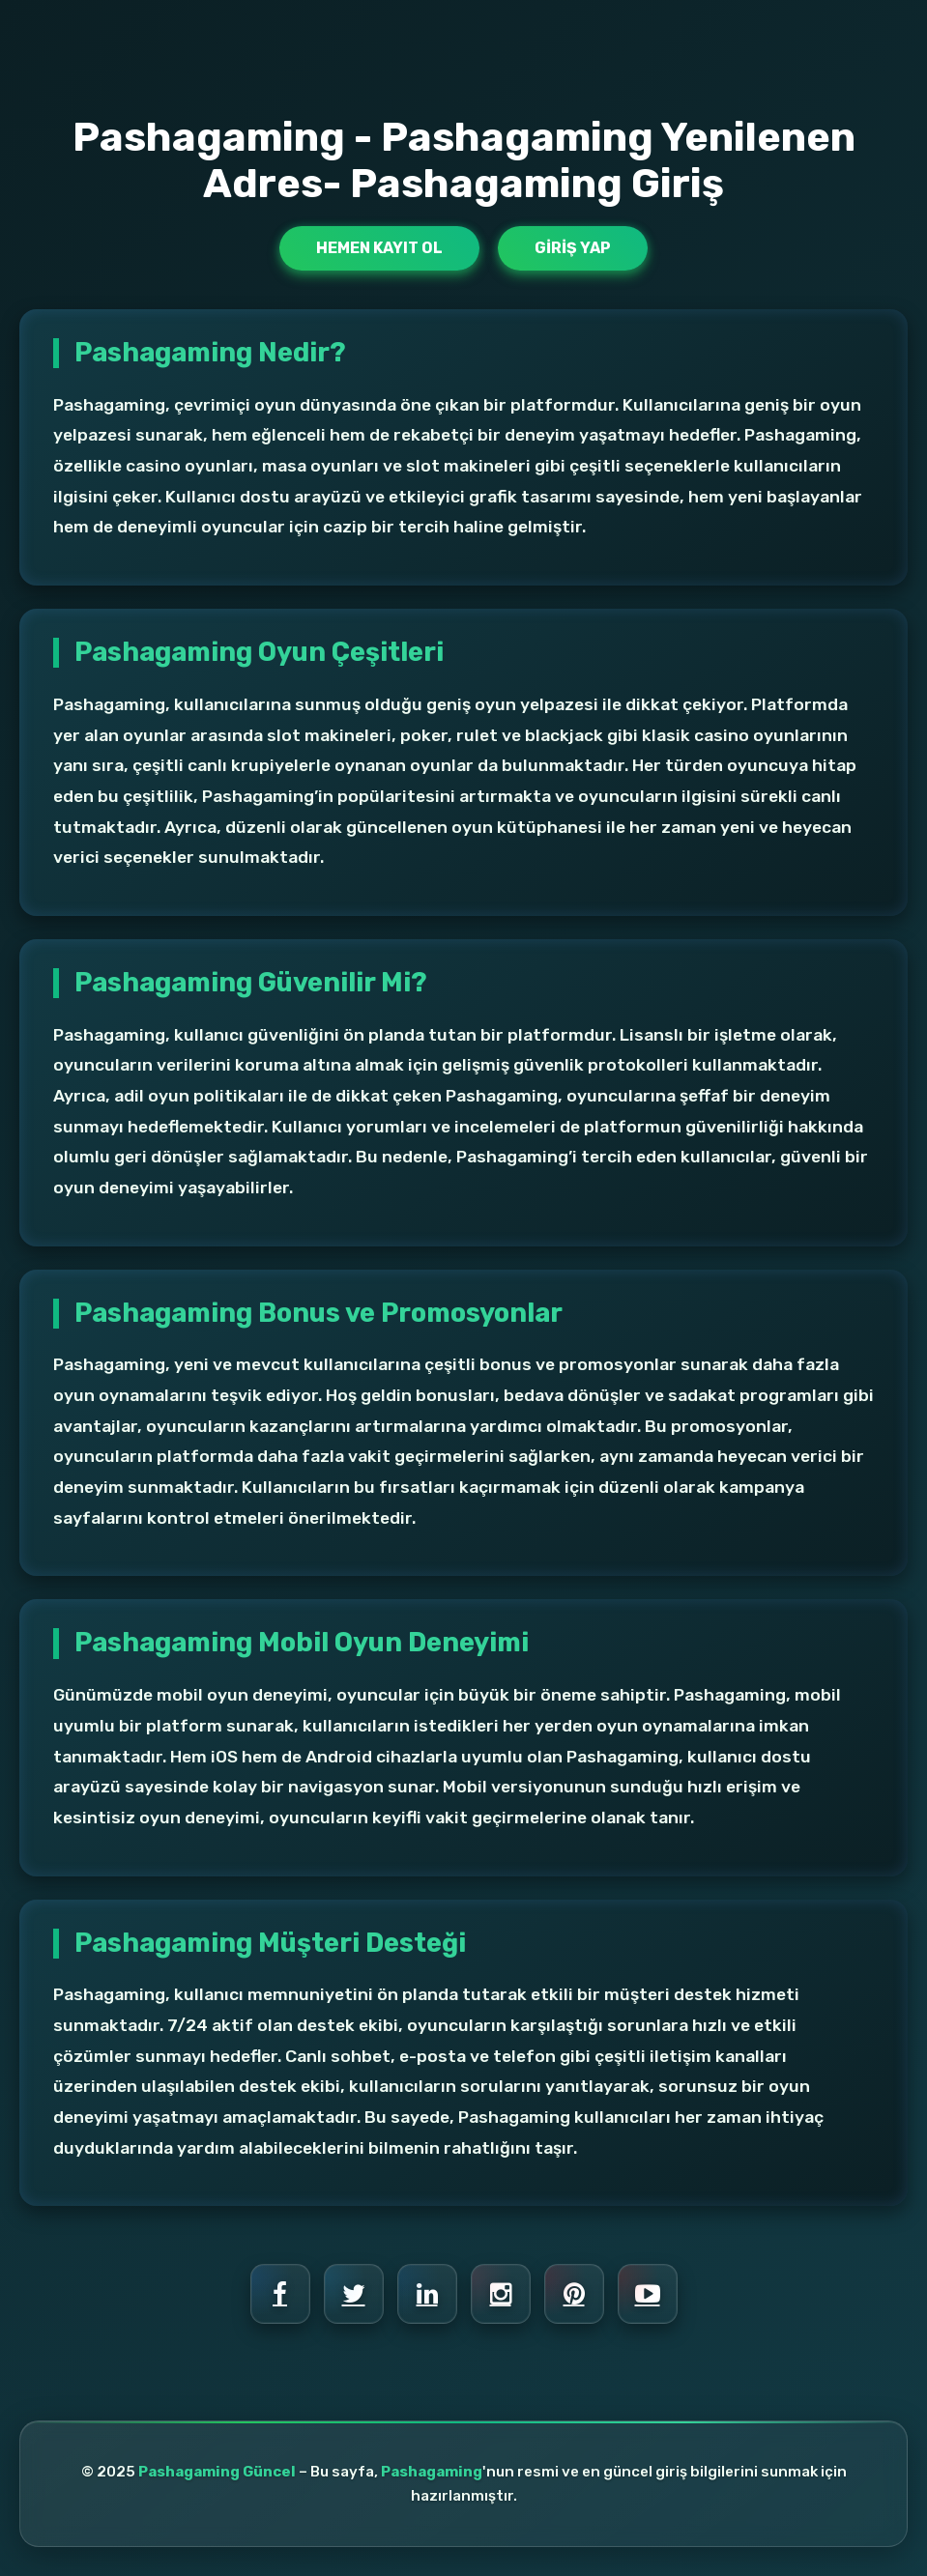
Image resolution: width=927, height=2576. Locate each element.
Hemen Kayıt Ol (379, 248)
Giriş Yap (573, 248)
